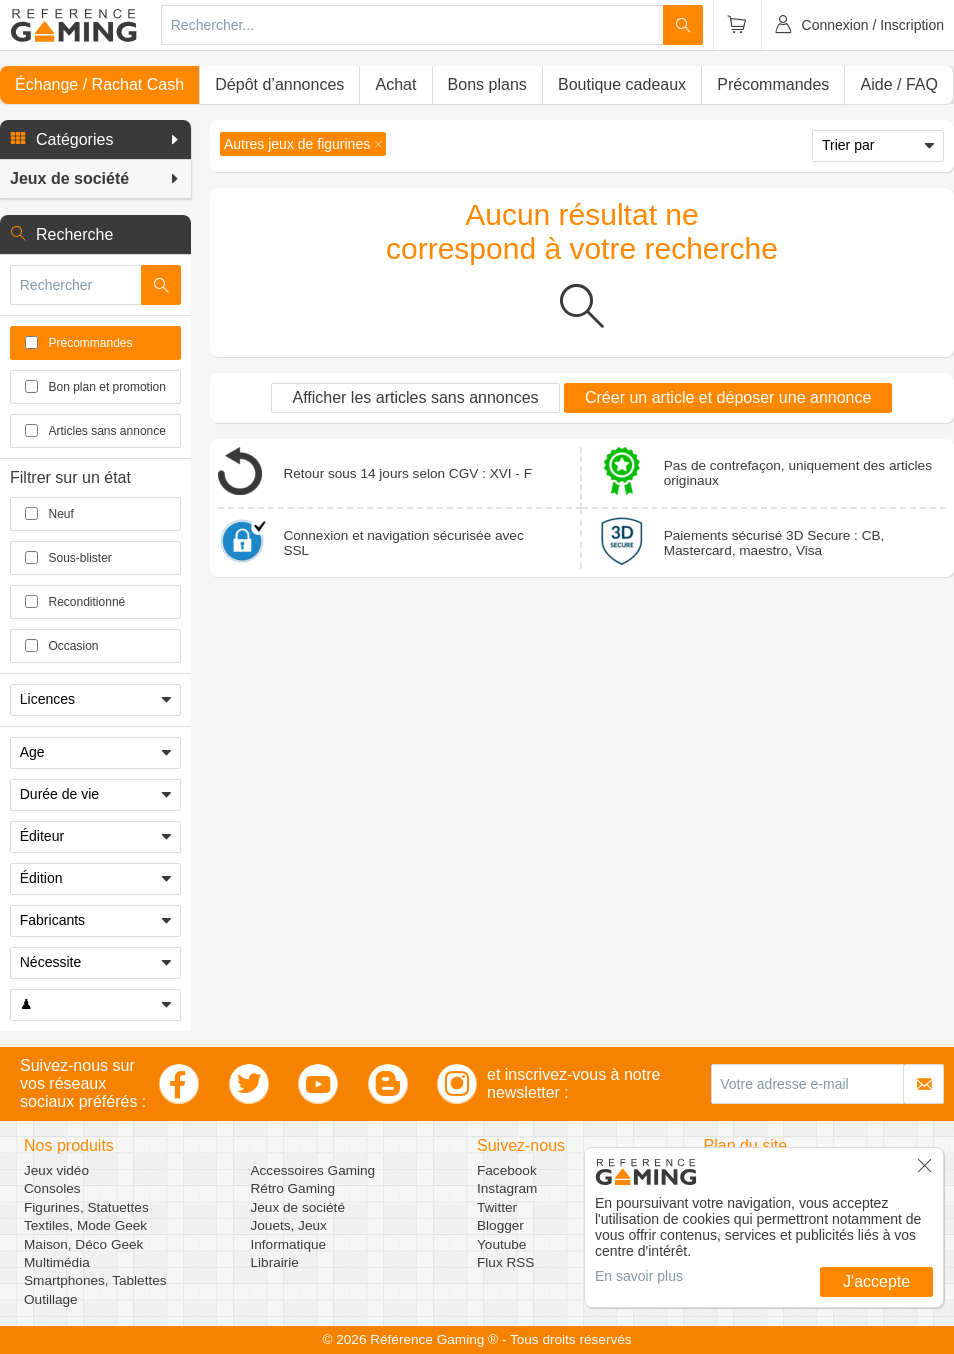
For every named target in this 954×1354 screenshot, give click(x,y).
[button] (95, 140)
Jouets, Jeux (289, 1225)
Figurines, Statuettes (86, 1207)
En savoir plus (639, 1276)
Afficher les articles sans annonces (415, 397)
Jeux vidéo (56, 1170)
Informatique (289, 1244)
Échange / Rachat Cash (99, 84)
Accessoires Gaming (313, 1170)
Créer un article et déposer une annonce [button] (728, 397)
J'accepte (876, 1281)
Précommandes (773, 84)
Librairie (275, 1262)
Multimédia (57, 1262)
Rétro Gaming (293, 1188)
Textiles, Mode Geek (85, 1225)
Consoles (52, 1188)
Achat (395, 84)
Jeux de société (298, 1207)
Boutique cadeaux (622, 84)
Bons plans (487, 84)
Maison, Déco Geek (83, 1244)
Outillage (51, 1299)
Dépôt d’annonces (279, 84)
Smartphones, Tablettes (95, 1280)
